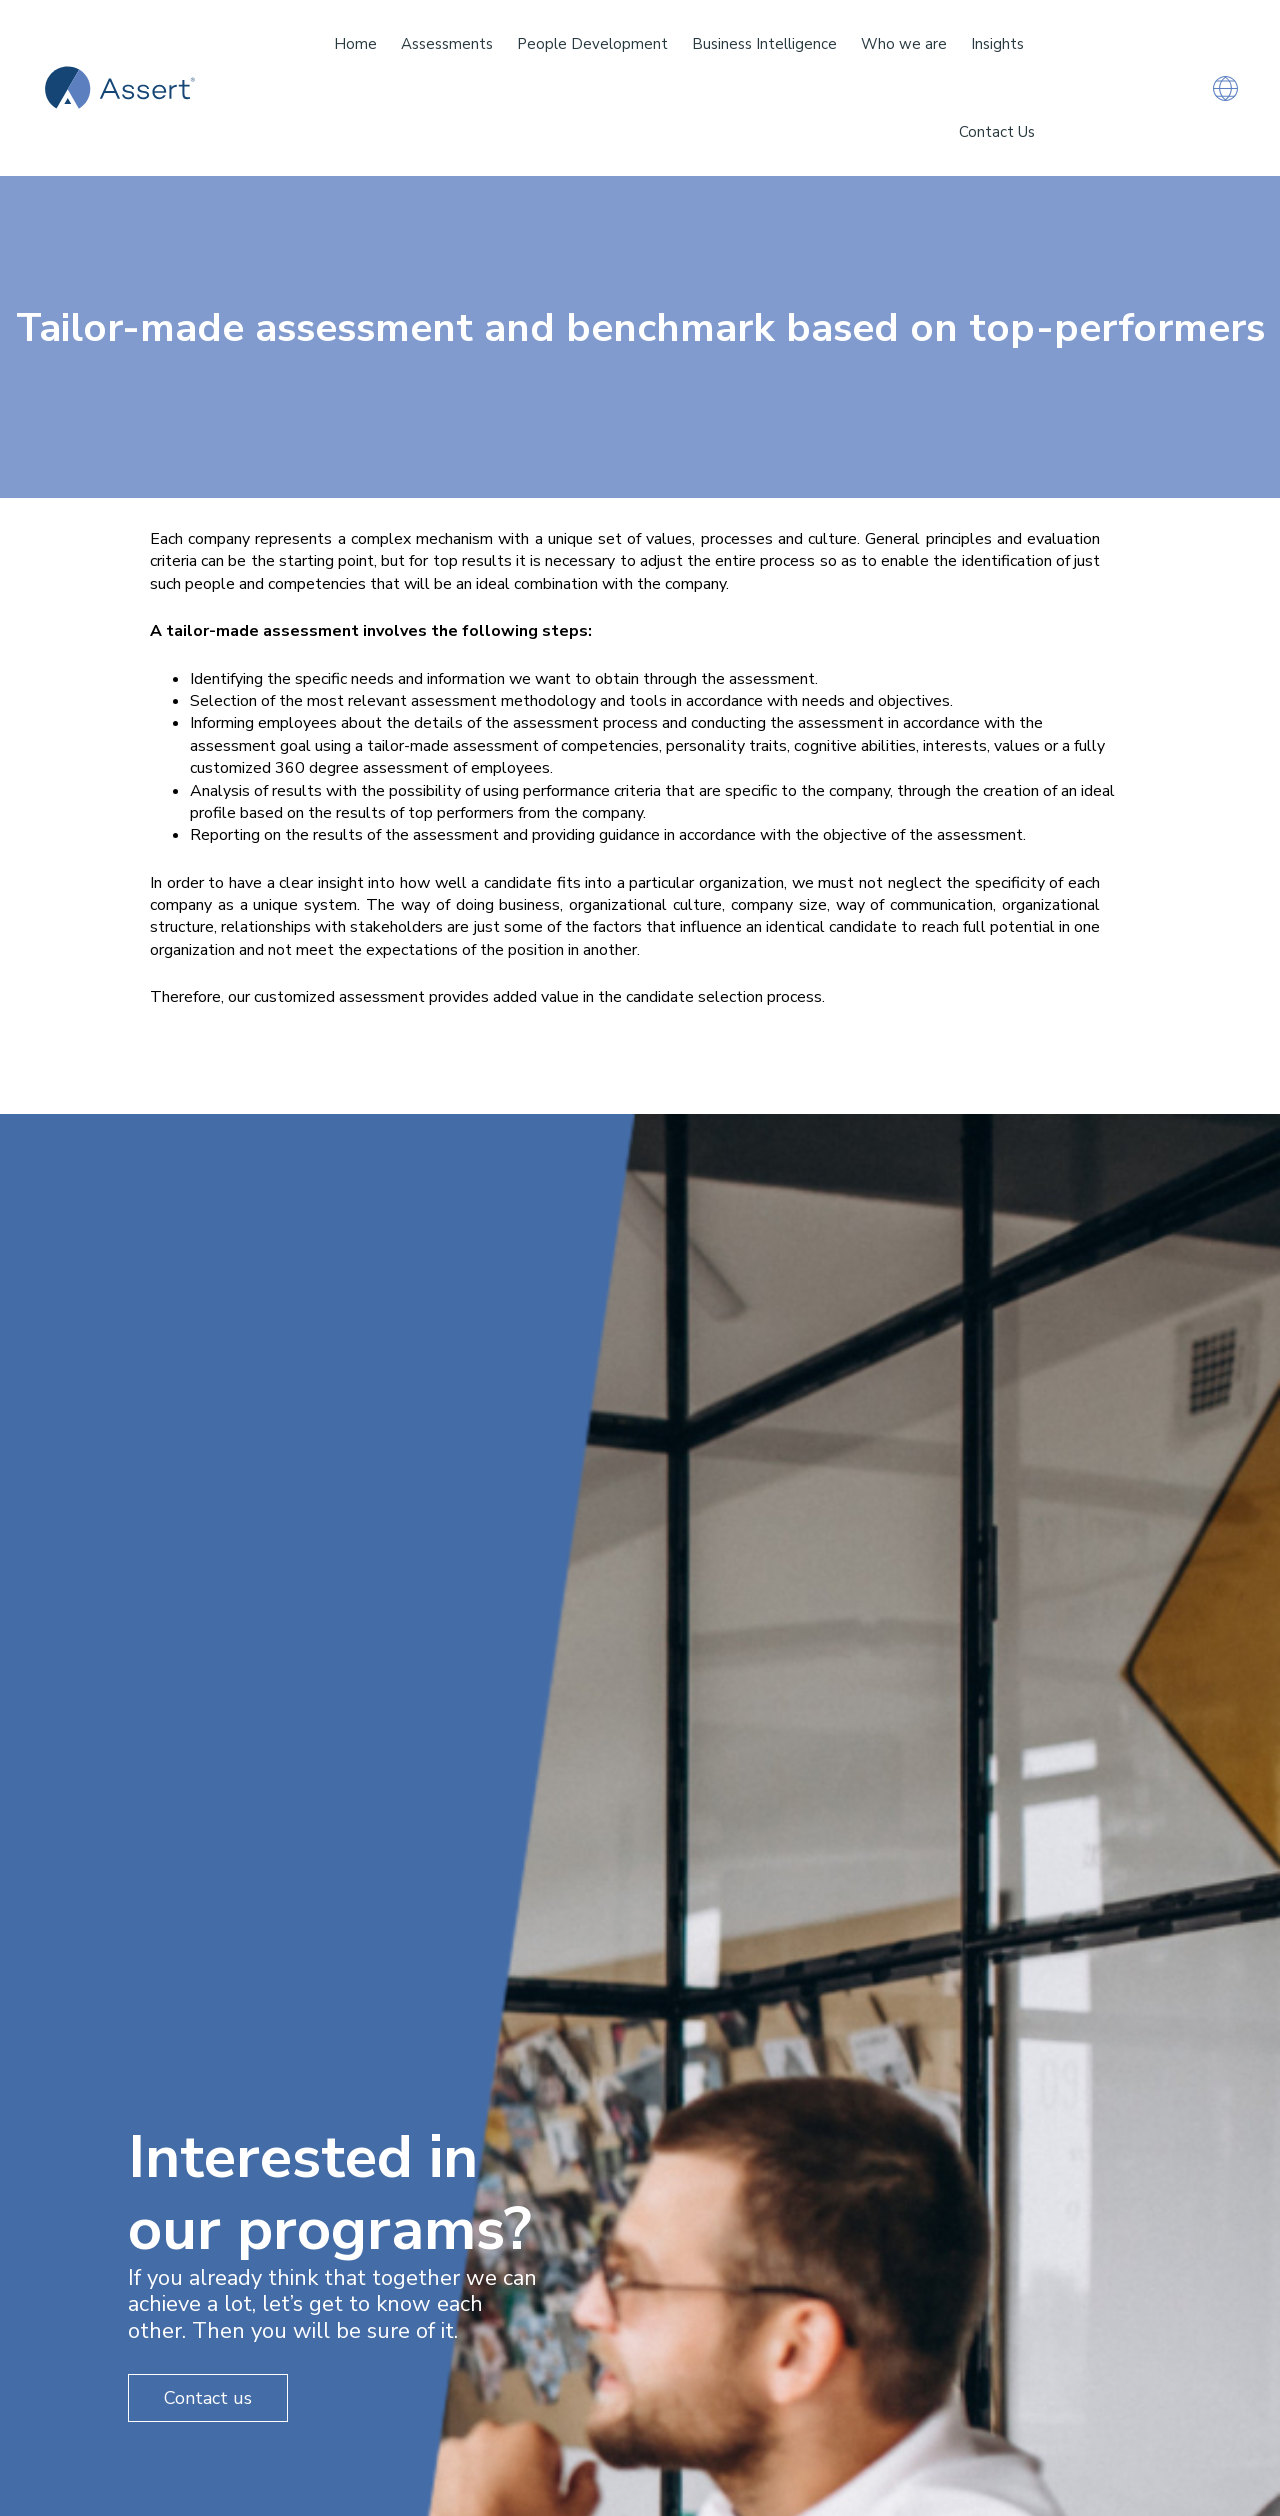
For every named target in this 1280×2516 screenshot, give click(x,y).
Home (355, 44)
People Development (592, 44)
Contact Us (997, 132)
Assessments (447, 44)
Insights (997, 44)
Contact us (208, 2398)
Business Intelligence (764, 44)
